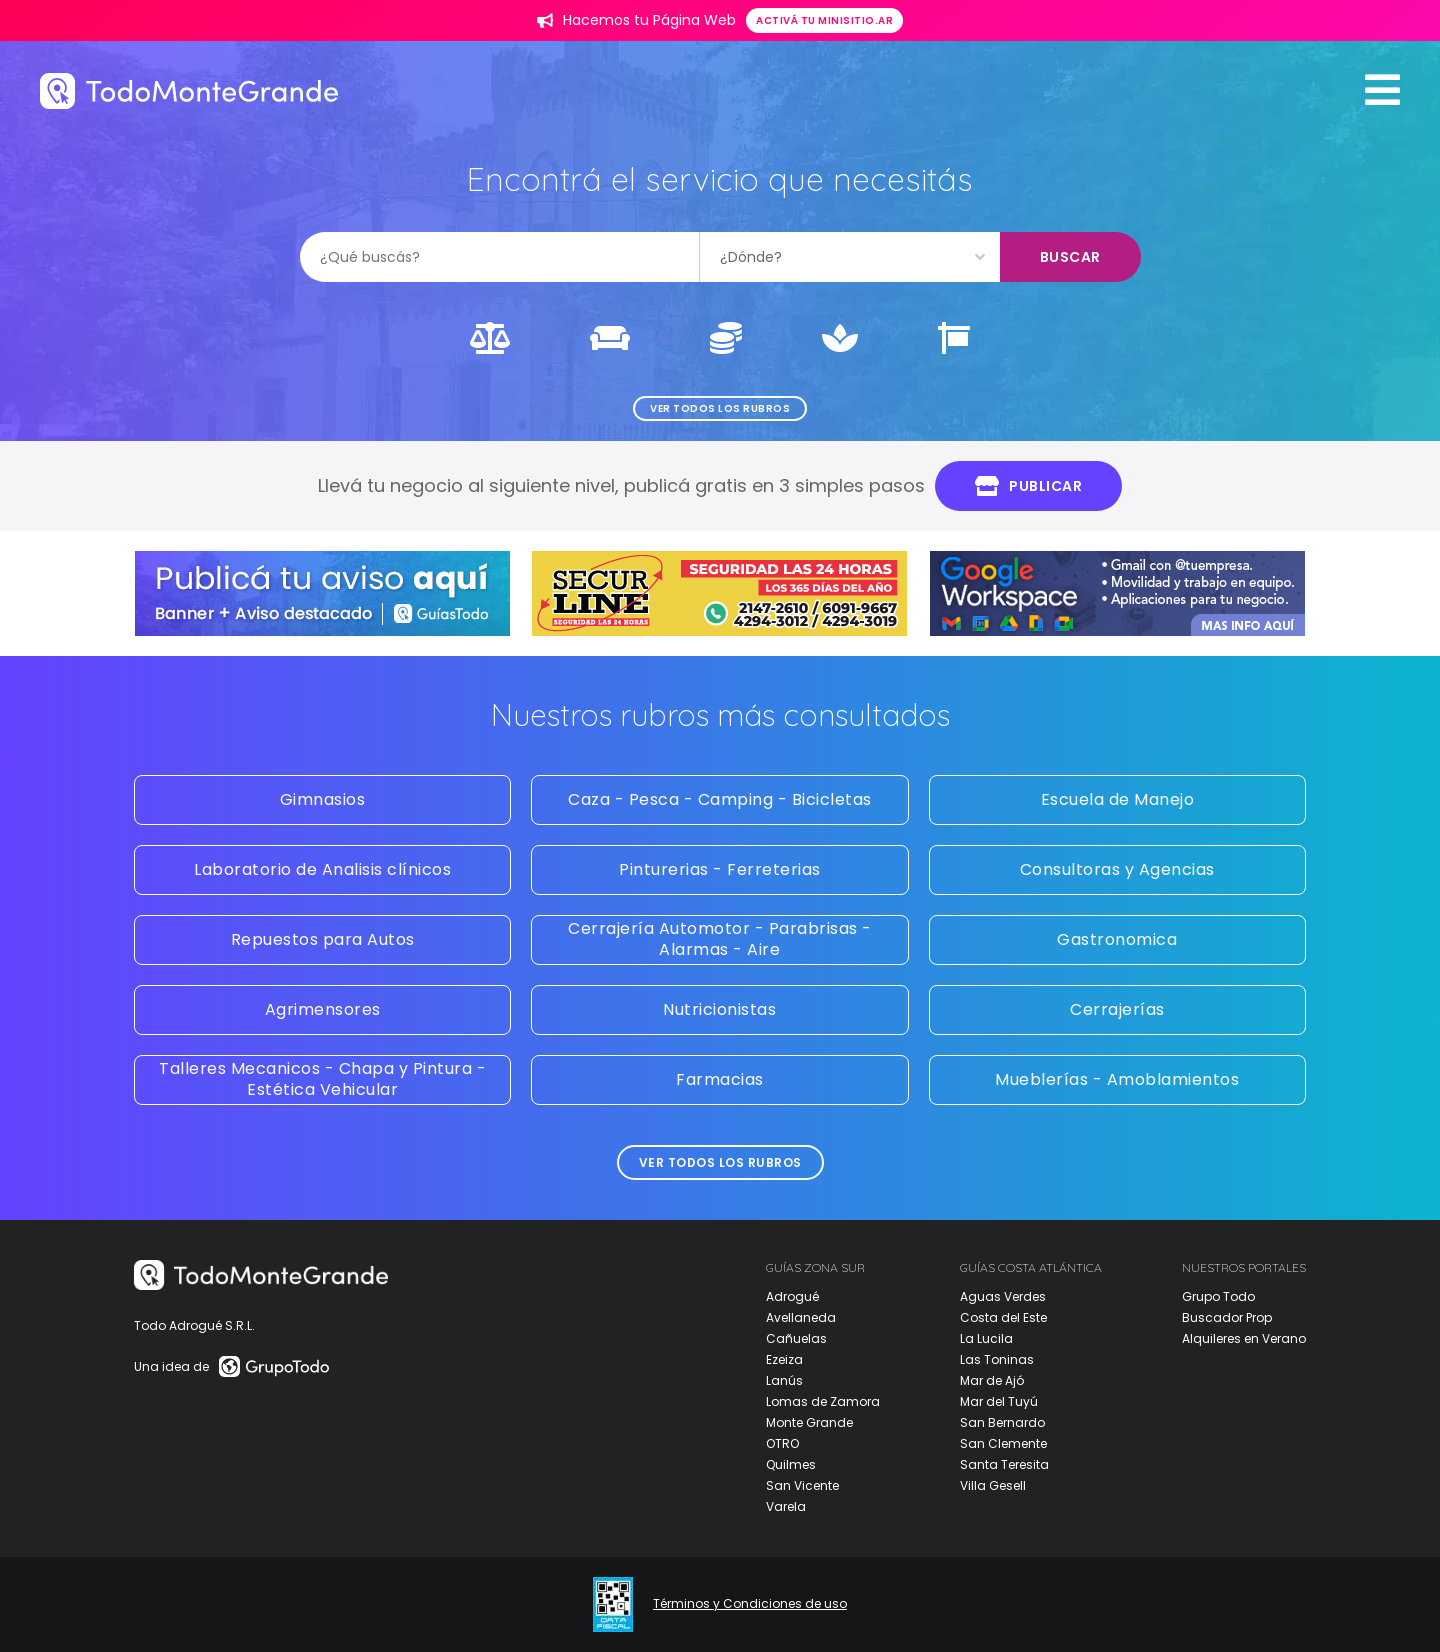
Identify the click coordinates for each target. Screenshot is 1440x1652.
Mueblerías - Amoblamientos (1117, 1079)
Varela (786, 1506)
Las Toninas (997, 1359)
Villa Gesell (993, 1485)
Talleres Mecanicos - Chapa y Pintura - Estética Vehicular (322, 1079)
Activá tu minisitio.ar (824, 20)
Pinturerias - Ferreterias (720, 869)
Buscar (1070, 257)
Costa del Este (1003, 1317)
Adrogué (792, 1296)
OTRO (782, 1443)
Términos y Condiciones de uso (750, 1604)
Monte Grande (809, 1422)
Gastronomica (1117, 939)
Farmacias (720, 1079)
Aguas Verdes (1003, 1296)
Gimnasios (323, 799)
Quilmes (791, 1464)
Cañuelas (796, 1338)
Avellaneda (801, 1317)
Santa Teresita (1004, 1464)
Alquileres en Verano (1244, 1338)
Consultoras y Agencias (1117, 869)
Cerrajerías (1117, 1009)
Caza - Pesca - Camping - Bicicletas (720, 799)
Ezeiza (784, 1359)
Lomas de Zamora (823, 1401)
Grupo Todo (1218, 1296)
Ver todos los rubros (720, 408)
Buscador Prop (1227, 1317)
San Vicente (802, 1485)
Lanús (784, 1380)
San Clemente (1003, 1443)
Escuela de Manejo (1118, 799)
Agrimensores (323, 1009)
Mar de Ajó (992, 1380)
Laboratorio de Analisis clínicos (322, 869)
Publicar (1029, 486)
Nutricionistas (719, 1009)
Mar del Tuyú (999, 1401)
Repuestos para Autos (323, 939)
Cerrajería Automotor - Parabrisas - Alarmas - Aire (720, 939)
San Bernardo (1002, 1422)
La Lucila (986, 1338)
